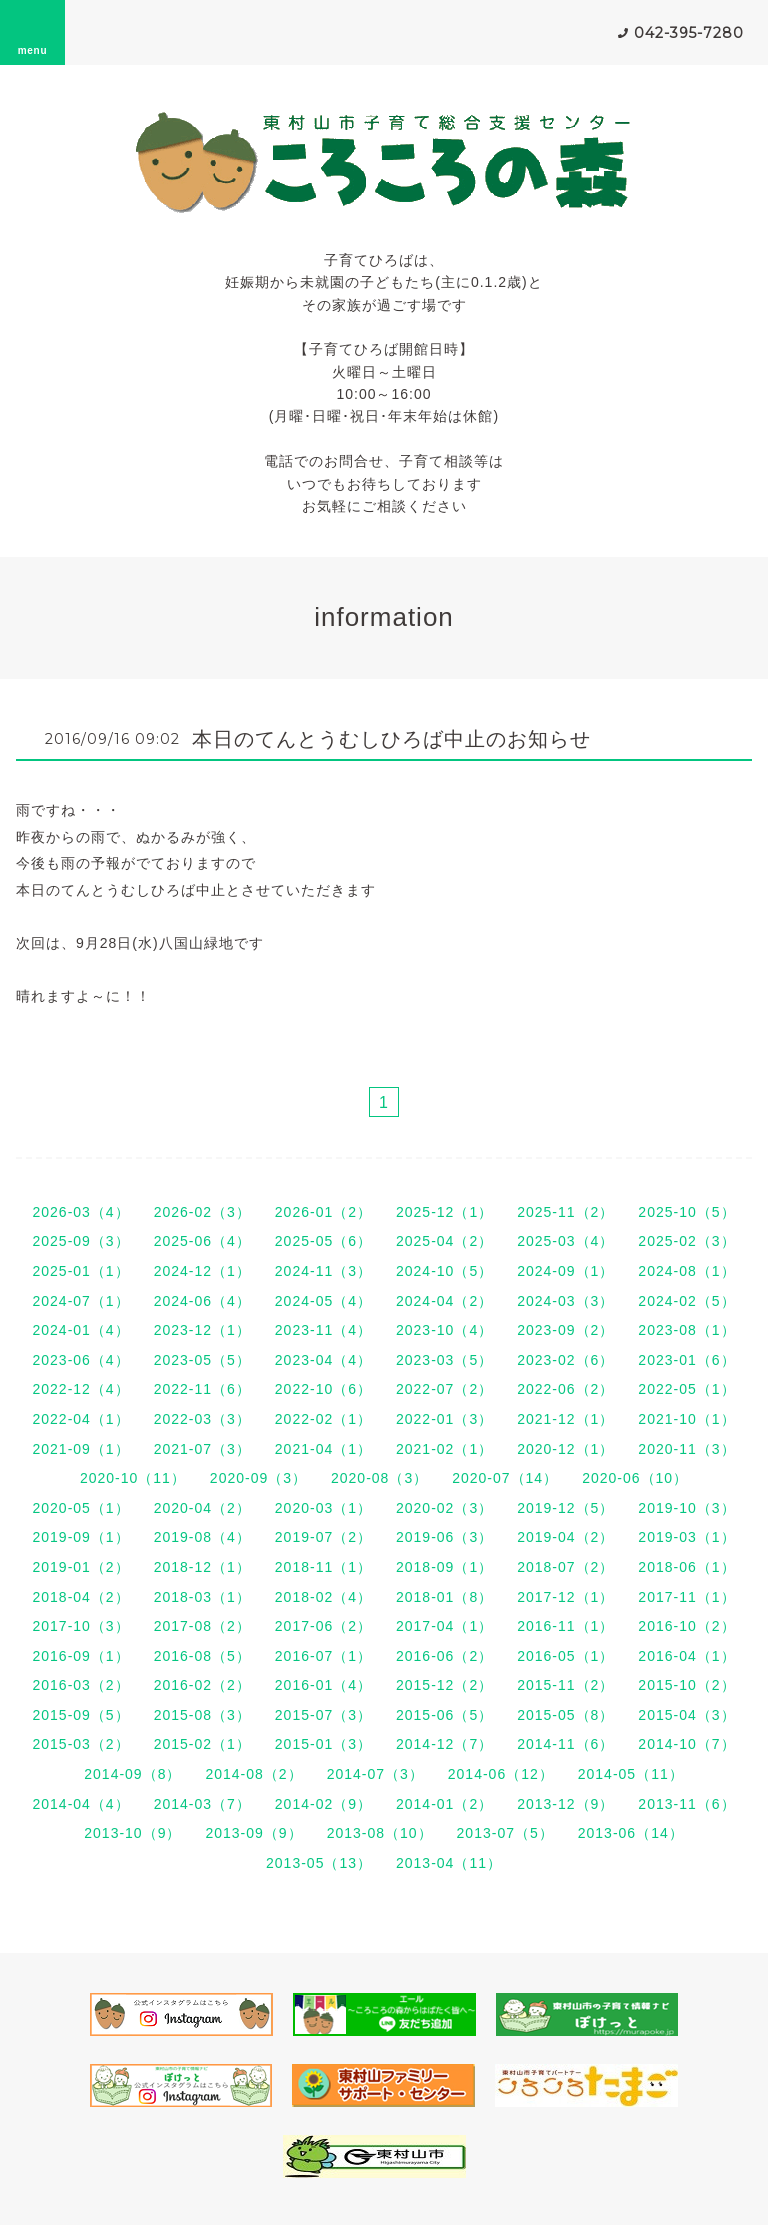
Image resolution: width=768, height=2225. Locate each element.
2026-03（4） (80, 1212)
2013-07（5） (505, 1833)
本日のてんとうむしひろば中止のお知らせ (391, 739)
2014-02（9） (323, 1804)
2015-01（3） (323, 1744)
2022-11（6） (202, 1389)
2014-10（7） (686, 1744)
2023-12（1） (202, 1330)
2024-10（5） (444, 1271)
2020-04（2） (202, 1508)
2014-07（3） (375, 1774)
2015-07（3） (323, 1715)
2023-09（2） (565, 1330)
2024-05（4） (323, 1301)
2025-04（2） (444, 1241)
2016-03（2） (80, 1685)
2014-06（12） (501, 1774)
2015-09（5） (80, 1715)
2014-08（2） (253, 1774)
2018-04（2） (80, 1597)
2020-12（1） (565, 1449)
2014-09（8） (132, 1774)
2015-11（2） (565, 1685)
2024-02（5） (686, 1301)
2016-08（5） (202, 1656)
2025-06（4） (202, 1241)
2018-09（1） (444, 1567)
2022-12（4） (80, 1389)
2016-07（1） (323, 1656)
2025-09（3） (80, 1241)
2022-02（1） (323, 1419)
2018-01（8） (444, 1597)
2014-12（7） (444, 1744)
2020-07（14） (505, 1478)
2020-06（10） (635, 1478)
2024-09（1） (565, 1271)
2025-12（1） (444, 1212)
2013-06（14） (631, 1833)
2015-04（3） (686, 1715)
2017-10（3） (80, 1626)
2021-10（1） (686, 1419)
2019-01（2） (80, 1567)
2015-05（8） (565, 1715)
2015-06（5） (444, 1715)
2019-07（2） (323, 1537)
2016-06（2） (444, 1656)
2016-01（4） (323, 1685)
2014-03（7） (202, 1804)
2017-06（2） (323, 1626)
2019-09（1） (80, 1537)
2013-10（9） (132, 1833)
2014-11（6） (565, 1744)
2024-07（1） (80, 1301)
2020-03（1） (323, 1508)
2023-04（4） (323, 1360)
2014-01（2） (444, 1804)
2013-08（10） (380, 1833)
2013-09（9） (253, 1833)
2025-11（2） (565, 1212)
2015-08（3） (202, 1715)
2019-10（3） (686, 1508)
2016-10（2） (686, 1626)
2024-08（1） (686, 1271)
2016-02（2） (202, 1685)
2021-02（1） (444, 1449)
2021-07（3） (202, 1449)
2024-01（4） (80, 1330)
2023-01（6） (686, 1360)
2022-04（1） (80, 1419)
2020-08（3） (379, 1478)
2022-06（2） (565, 1389)
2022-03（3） (202, 1419)
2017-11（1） (686, 1597)
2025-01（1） (80, 1271)
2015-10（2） (686, 1685)
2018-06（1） (686, 1567)
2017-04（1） (444, 1626)
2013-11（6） (686, 1804)
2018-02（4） (323, 1597)
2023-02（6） (565, 1360)
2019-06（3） (444, 1537)
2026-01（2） (323, 1212)
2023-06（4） (80, 1360)
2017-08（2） (202, 1626)
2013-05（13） (319, 1863)
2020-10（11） (133, 1478)
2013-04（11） (449, 1863)
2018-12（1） (202, 1567)
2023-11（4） (323, 1330)
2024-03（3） (565, 1301)
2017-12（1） (565, 1597)
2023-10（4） (444, 1330)
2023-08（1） (686, 1330)
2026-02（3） (202, 1212)
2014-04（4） (80, 1804)
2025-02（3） (686, 1241)
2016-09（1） (80, 1656)
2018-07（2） (565, 1567)
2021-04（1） (323, 1449)
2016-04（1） (686, 1656)
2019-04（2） (565, 1537)
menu (33, 32)
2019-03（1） (686, 1537)
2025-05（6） (323, 1241)
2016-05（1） (565, 1656)
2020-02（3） (444, 1508)
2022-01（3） (444, 1419)
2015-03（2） (80, 1744)
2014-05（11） (631, 1774)
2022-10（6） (323, 1389)
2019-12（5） (565, 1508)
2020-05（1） (80, 1508)
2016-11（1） (565, 1626)
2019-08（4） (202, 1537)
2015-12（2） (444, 1685)
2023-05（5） (202, 1360)
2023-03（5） (444, 1360)
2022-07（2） (444, 1389)
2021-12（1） (565, 1419)
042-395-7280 (689, 33)
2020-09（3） (258, 1478)
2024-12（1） (202, 1271)
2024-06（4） (202, 1301)
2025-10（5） (686, 1212)
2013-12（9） (565, 1804)
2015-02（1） (202, 1744)
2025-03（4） (565, 1241)
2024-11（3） (323, 1271)
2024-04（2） (444, 1301)
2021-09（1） (80, 1449)
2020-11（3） (686, 1449)
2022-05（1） (686, 1389)
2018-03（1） (202, 1597)
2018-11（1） (323, 1567)
